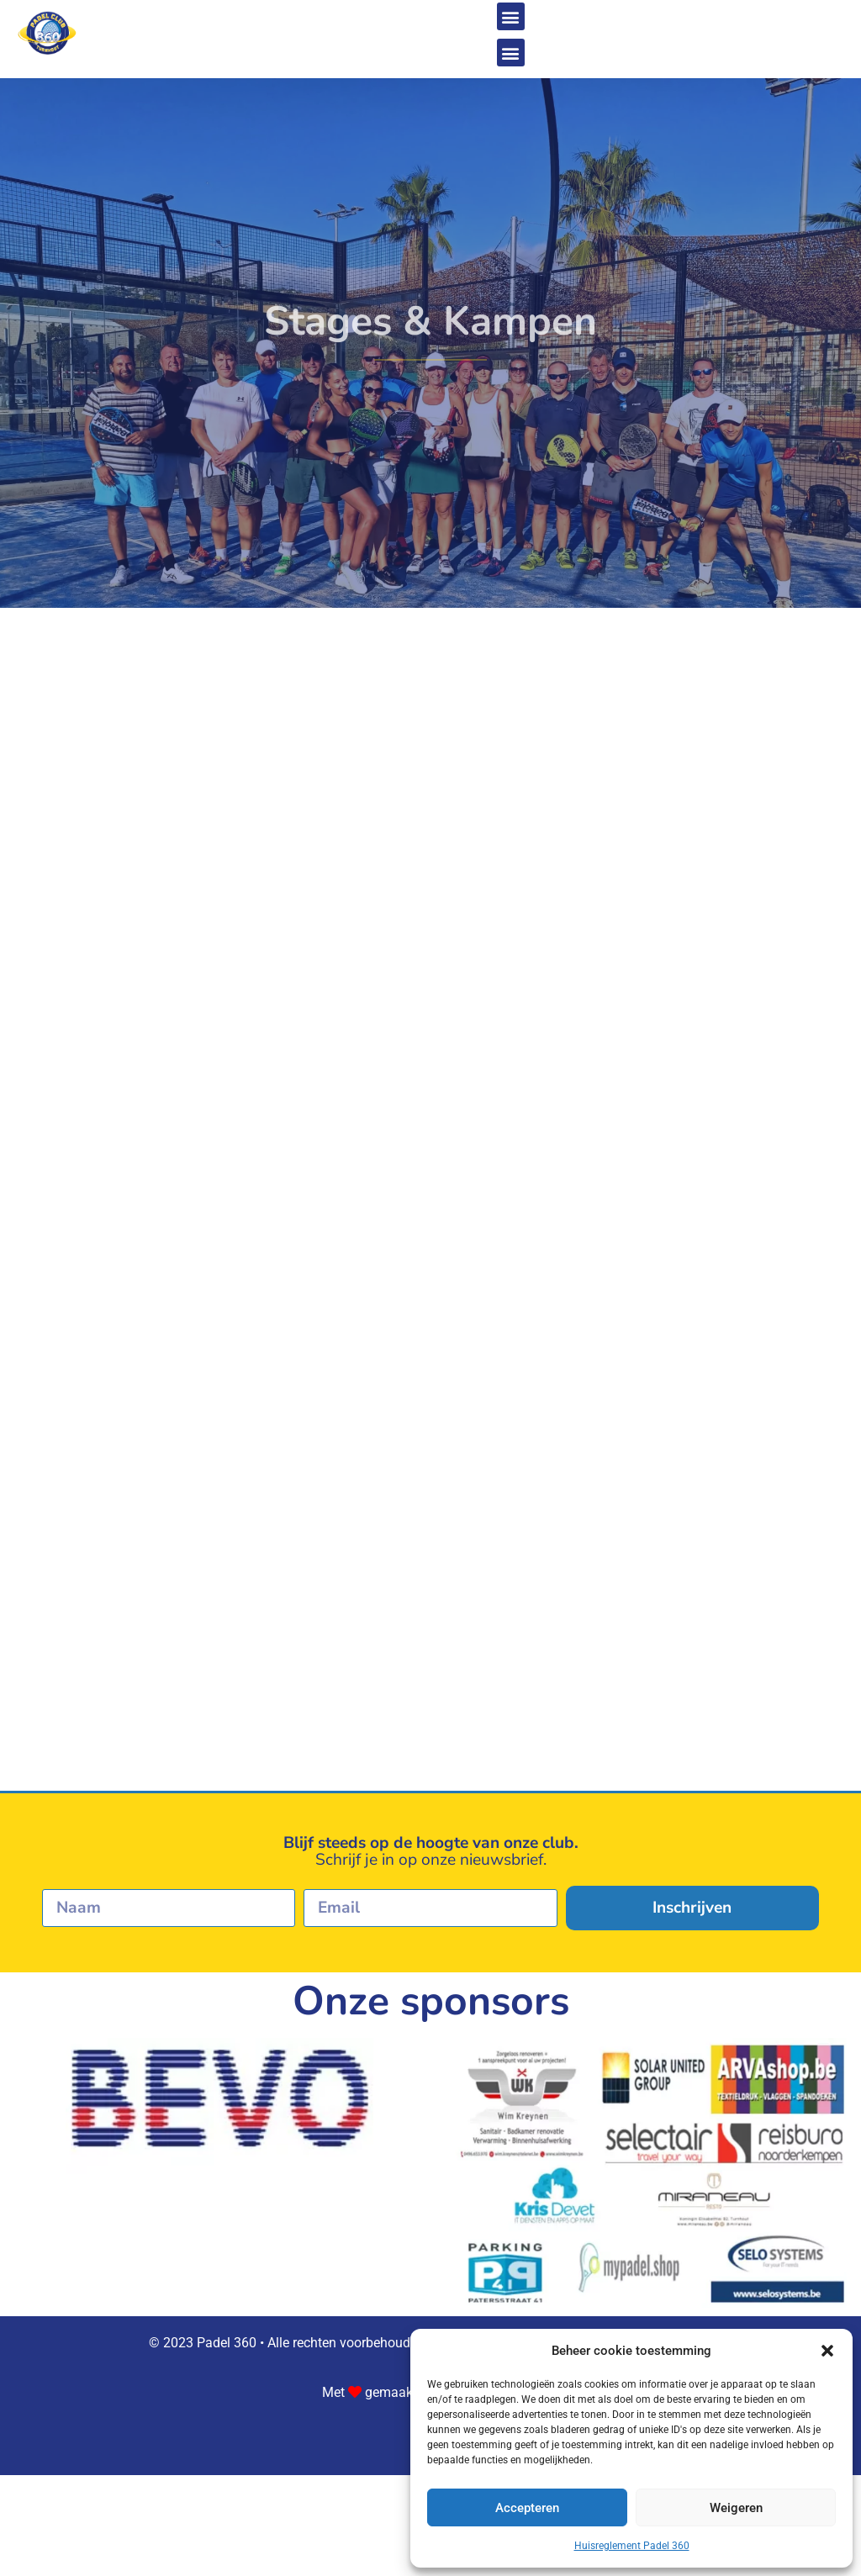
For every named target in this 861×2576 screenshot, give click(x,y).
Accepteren (527, 2507)
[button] (827, 2350)
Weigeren (736, 2507)
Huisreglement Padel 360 (631, 2546)
